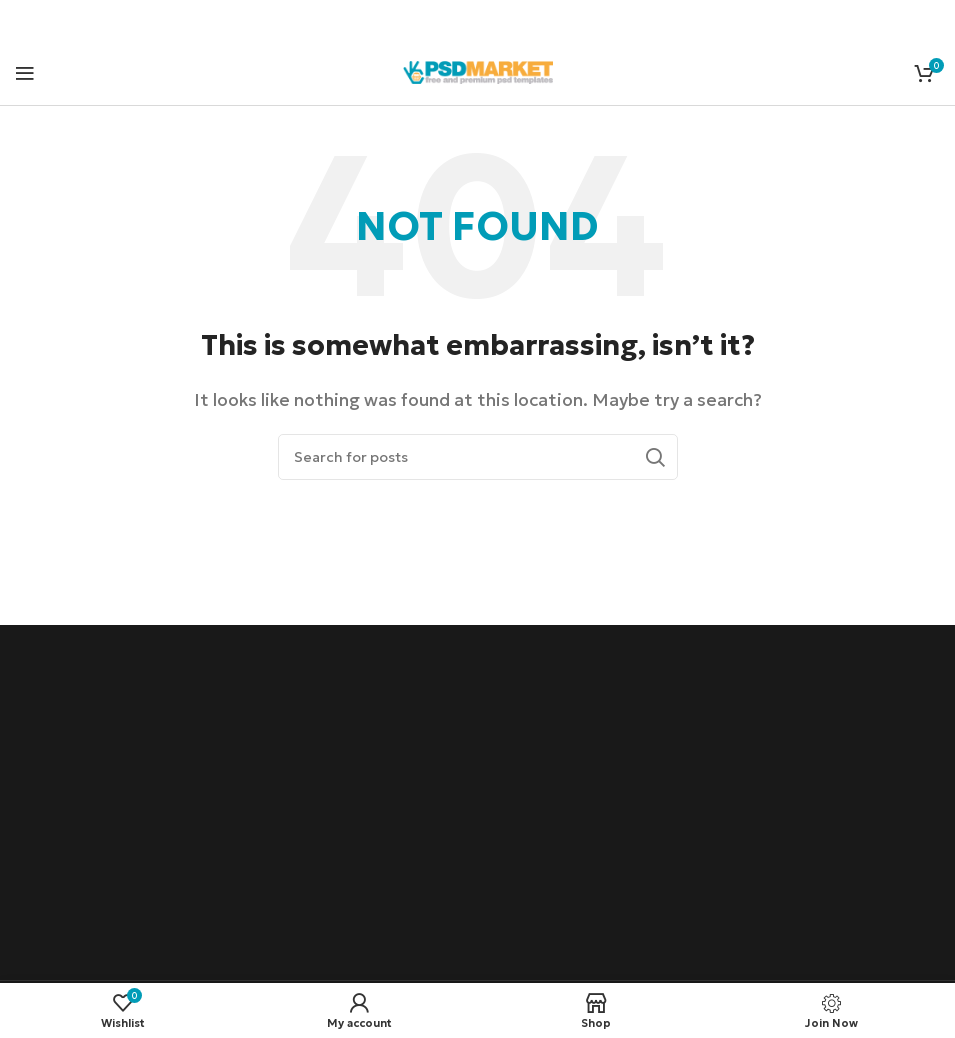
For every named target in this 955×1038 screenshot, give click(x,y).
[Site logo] (478, 70)
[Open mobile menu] (25, 73)
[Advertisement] (477, 805)
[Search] (478, 457)
